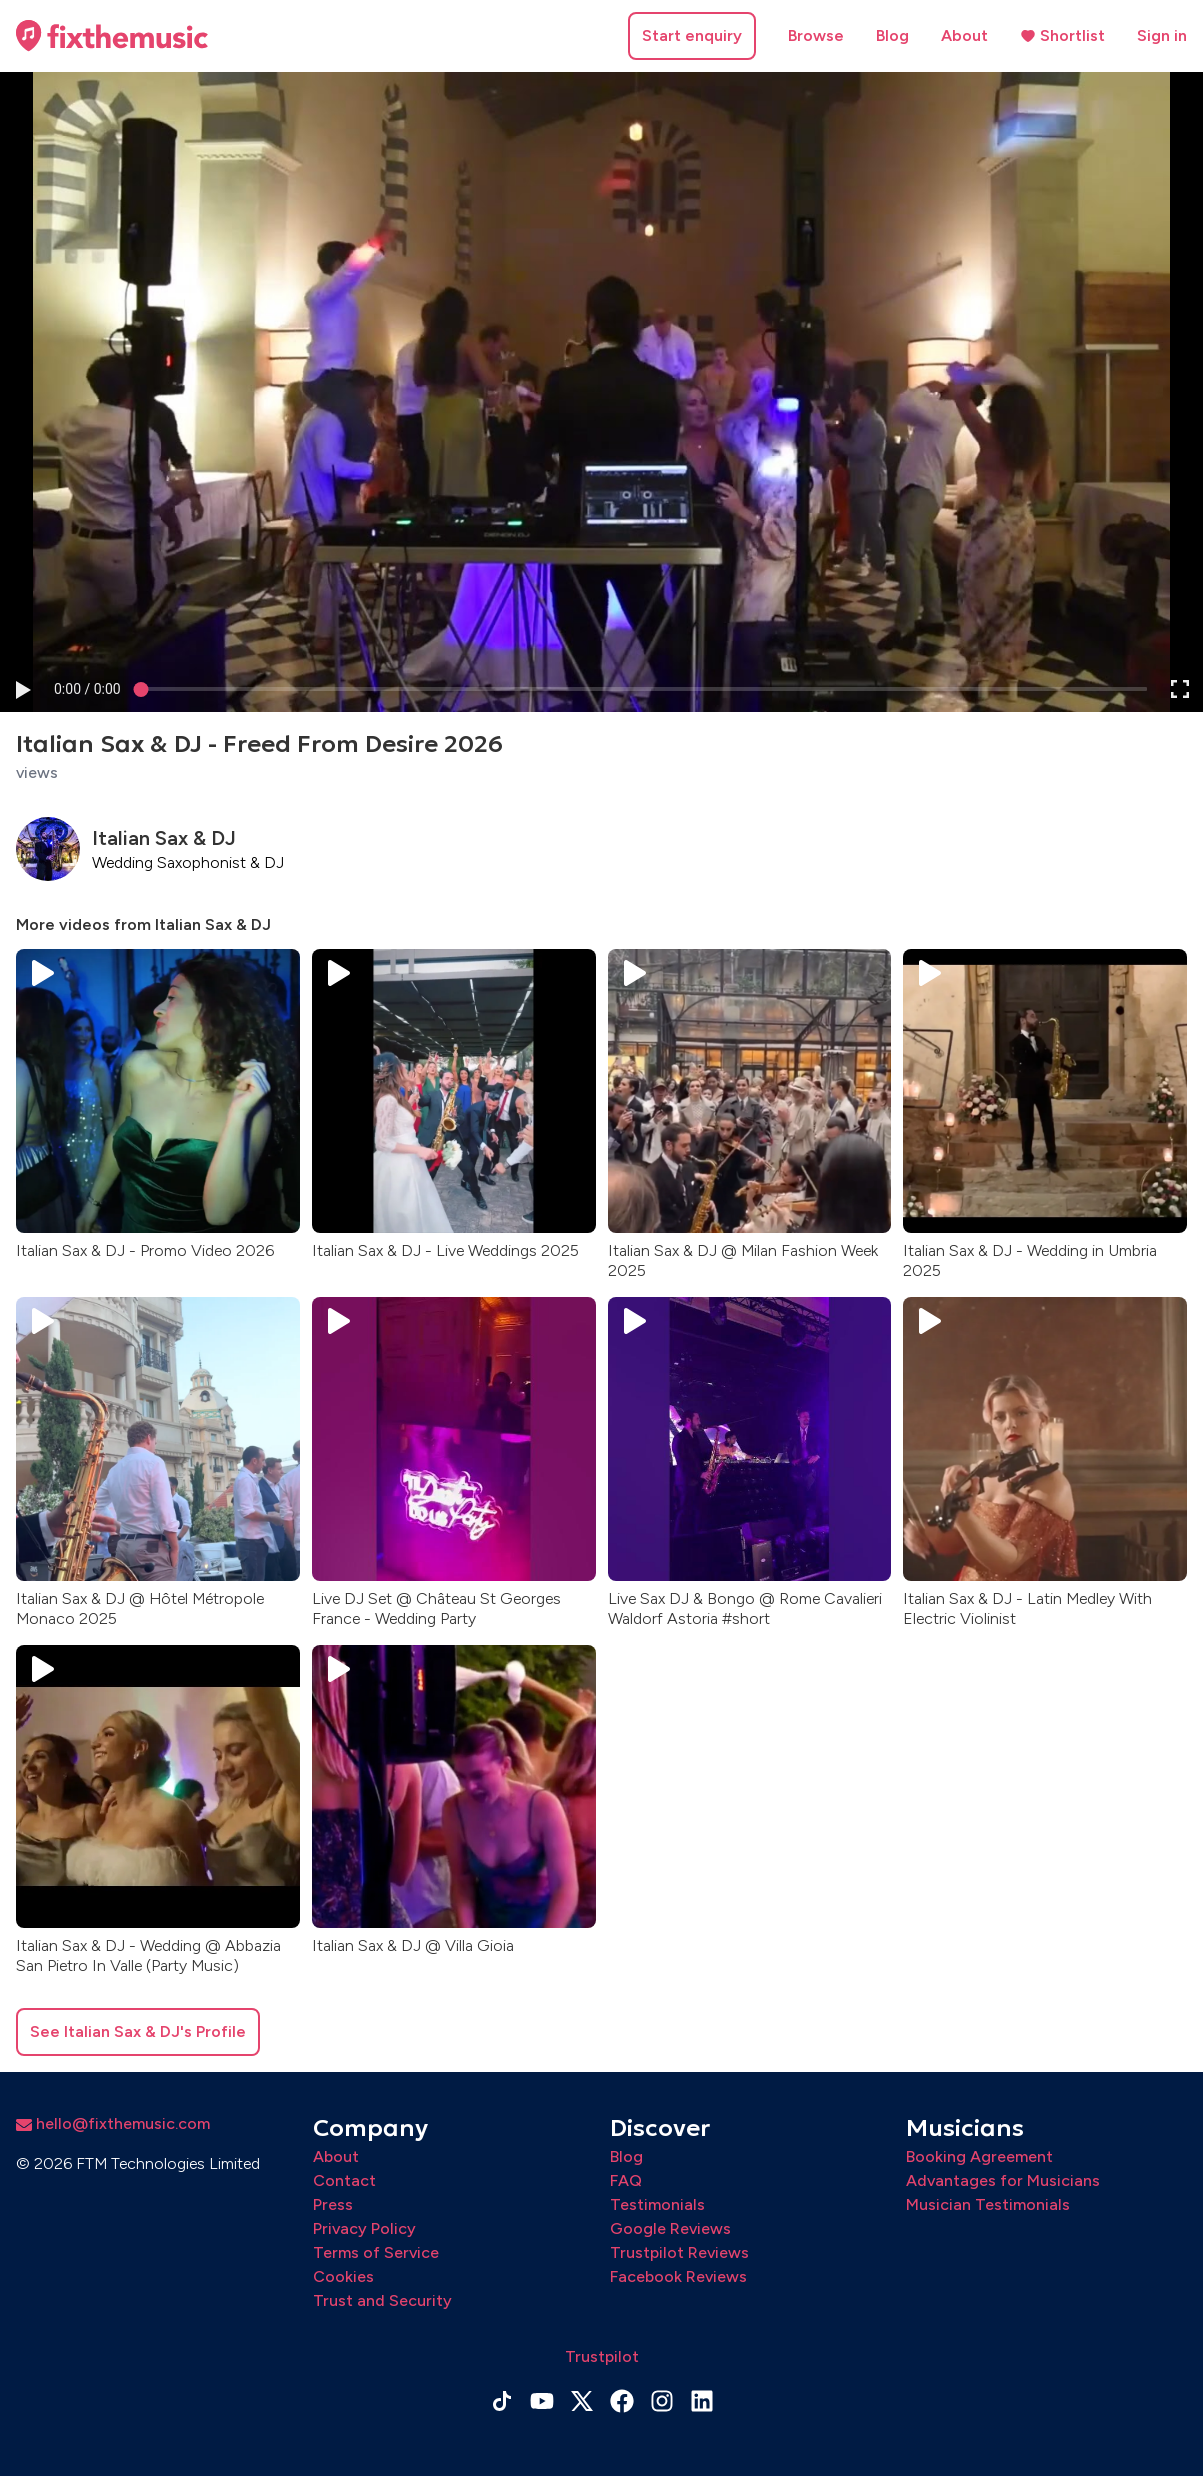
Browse (816, 35)
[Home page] (112, 36)
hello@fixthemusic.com (113, 2123)
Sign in (1162, 35)
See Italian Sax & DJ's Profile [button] (138, 2031)
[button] (22, 689)
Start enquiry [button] (692, 35)
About (964, 35)
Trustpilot (602, 2356)
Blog (892, 35)
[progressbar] (87, 689)
